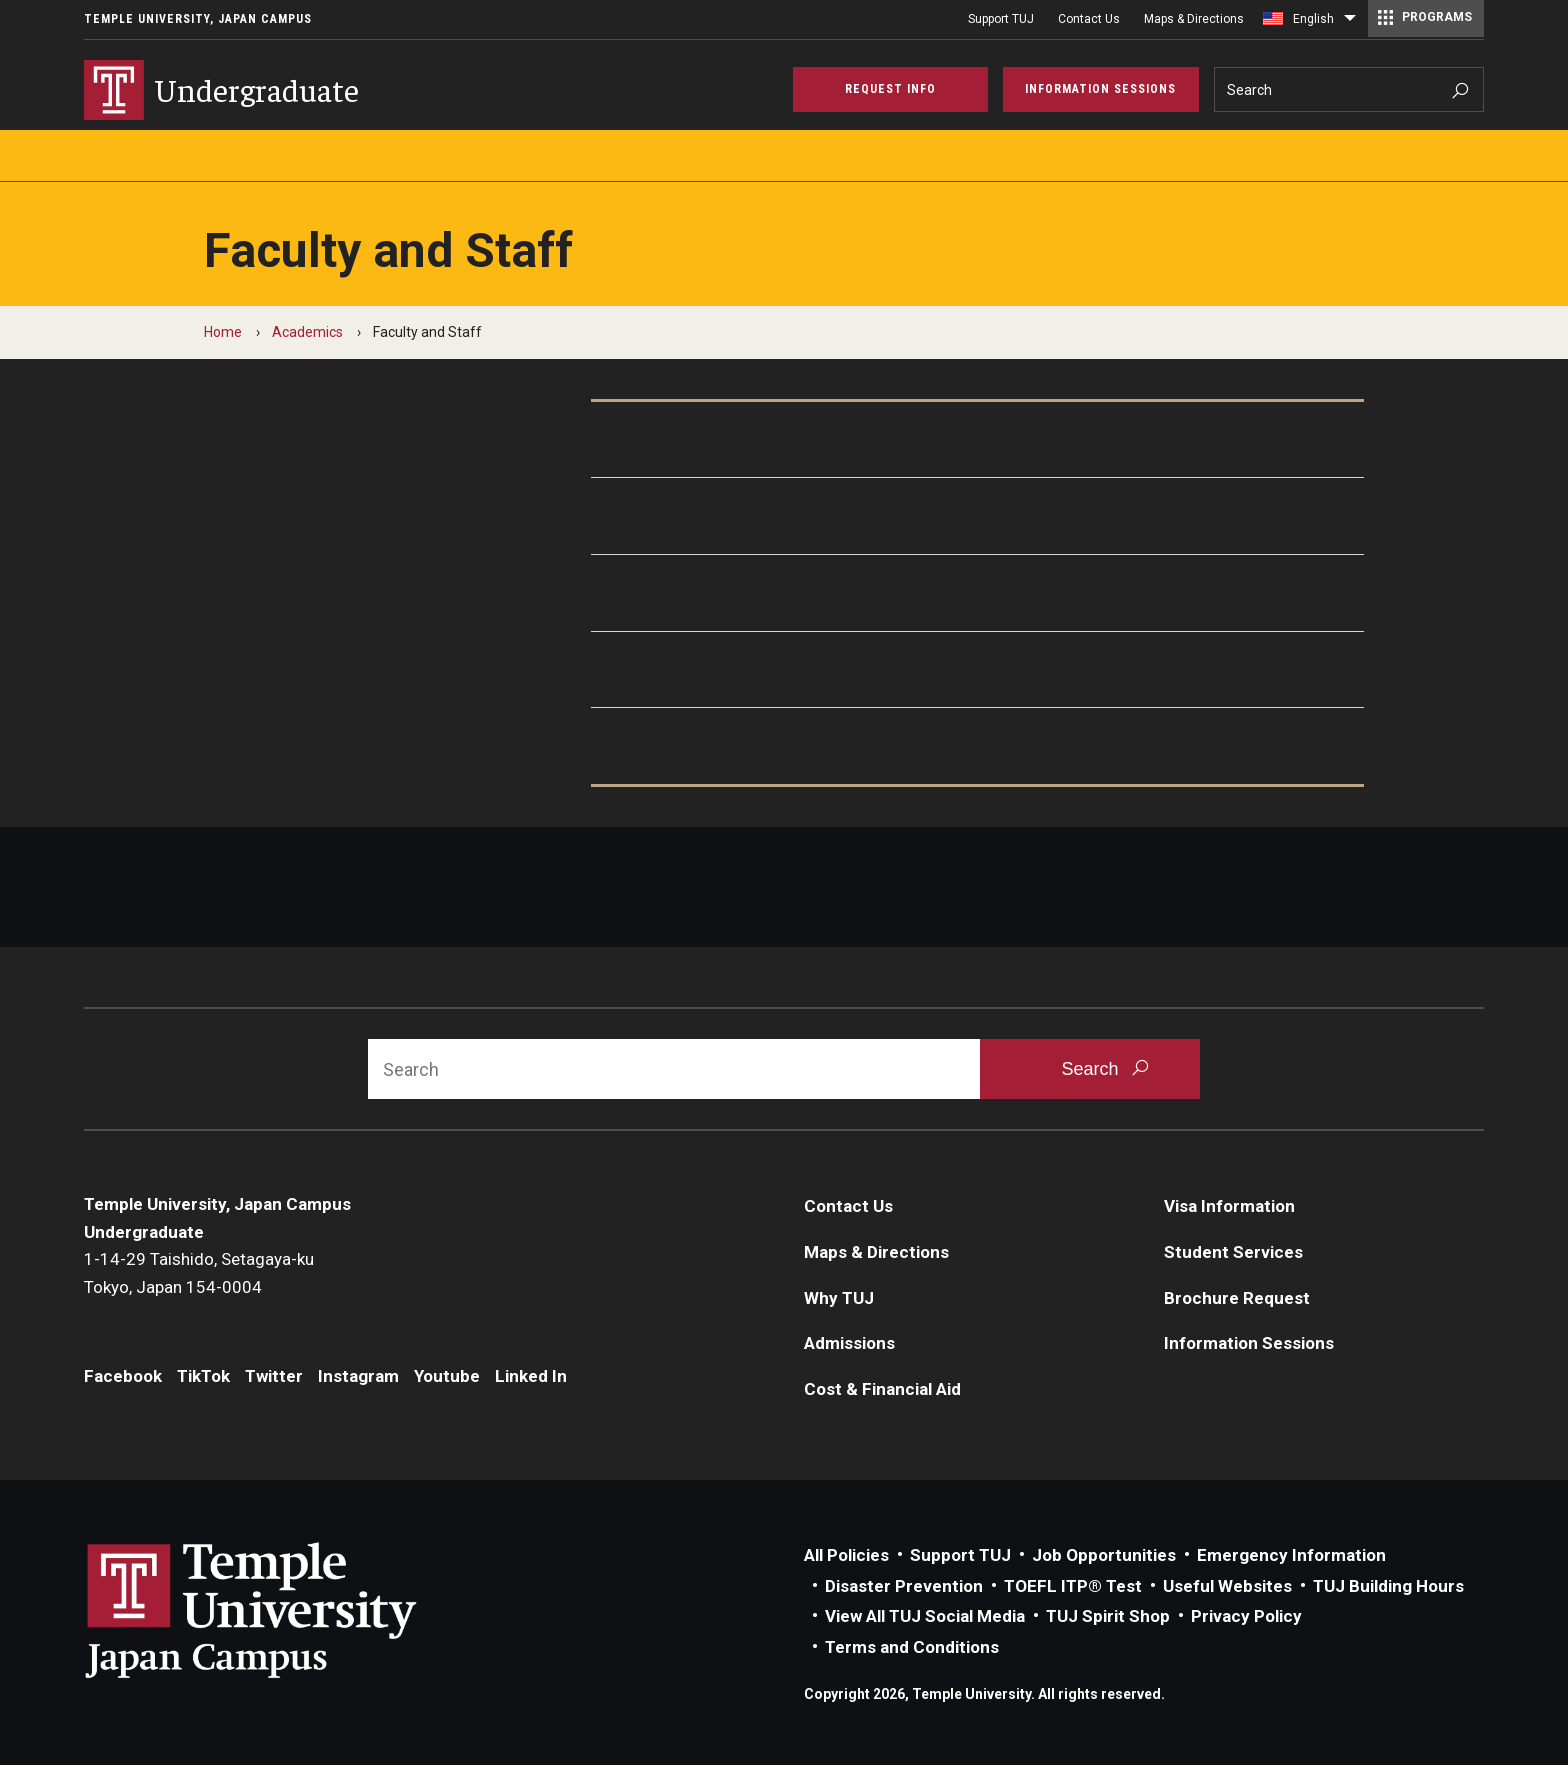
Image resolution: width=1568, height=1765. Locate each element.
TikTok (203, 1376)
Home (223, 332)
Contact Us (1089, 19)
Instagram (358, 1376)
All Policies (846, 1555)
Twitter (274, 1376)
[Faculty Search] (978, 746)
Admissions (849, 1343)
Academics (307, 332)
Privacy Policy (1246, 1616)
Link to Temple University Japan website (284, 1610)
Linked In (531, 1376)
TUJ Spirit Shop (1108, 1616)
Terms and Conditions (912, 1647)
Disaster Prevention (904, 1586)
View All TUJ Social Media (925, 1616)
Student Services (1233, 1252)
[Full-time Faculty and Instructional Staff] (978, 593)
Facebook (123, 1376)
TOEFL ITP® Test (1073, 1586)
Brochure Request (1237, 1298)
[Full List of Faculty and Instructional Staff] (978, 670)
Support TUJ (1001, 19)
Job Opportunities (1104, 1555)
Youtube (447, 1376)
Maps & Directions (1194, 19)
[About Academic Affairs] (978, 440)
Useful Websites (1227, 1586)
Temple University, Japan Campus (198, 19)
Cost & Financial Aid (882, 1389)
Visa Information (1229, 1206)
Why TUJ (839, 1298)
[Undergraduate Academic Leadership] (978, 516)
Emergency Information (1291, 1555)
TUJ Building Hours (1388, 1586)
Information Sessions (1249, 1343)
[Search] (1349, 89)
